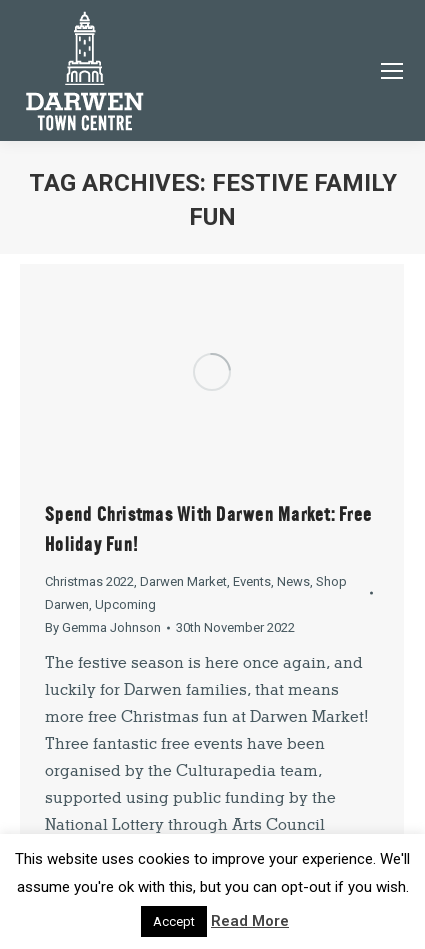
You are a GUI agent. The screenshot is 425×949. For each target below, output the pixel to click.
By (103, 627)
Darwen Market (183, 581)
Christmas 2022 (89, 581)
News (293, 581)
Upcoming (125, 604)
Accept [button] (174, 921)
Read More (250, 921)
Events (252, 581)
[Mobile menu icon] (392, 71)
